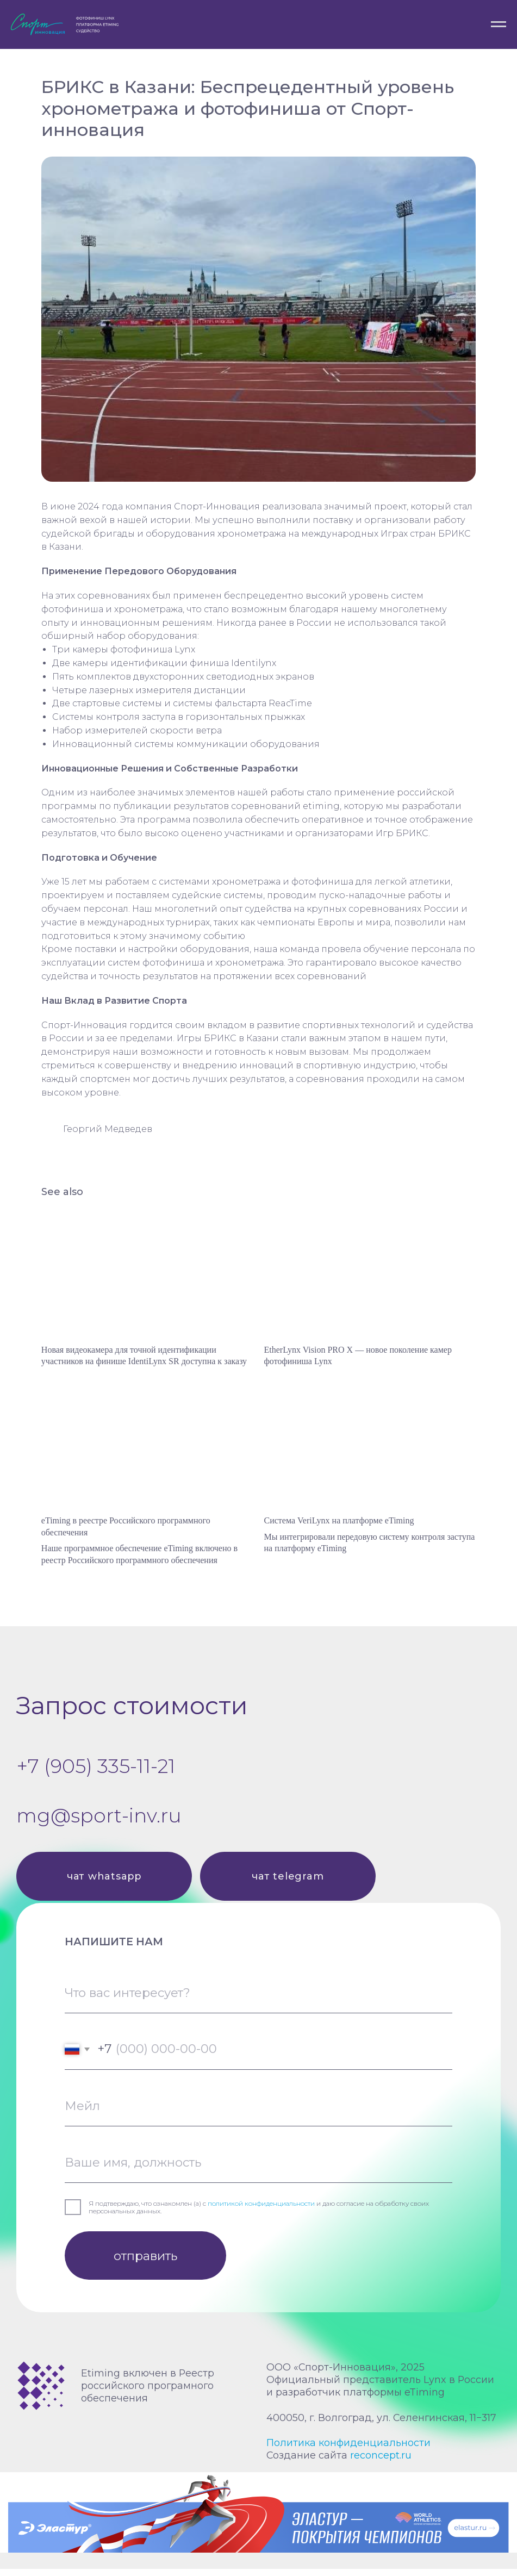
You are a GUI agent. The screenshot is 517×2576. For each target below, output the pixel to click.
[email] (258, 2113)
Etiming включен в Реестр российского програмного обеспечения (147, 2392)
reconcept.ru (381, 2462)
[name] (258, 2170)
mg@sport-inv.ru (99, 1822)
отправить (145, 2262)
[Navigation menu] (498, 24)
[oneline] (258, 2000)
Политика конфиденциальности (348, 2449)
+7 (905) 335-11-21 (95, 1773)
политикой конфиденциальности (261, 2210)
